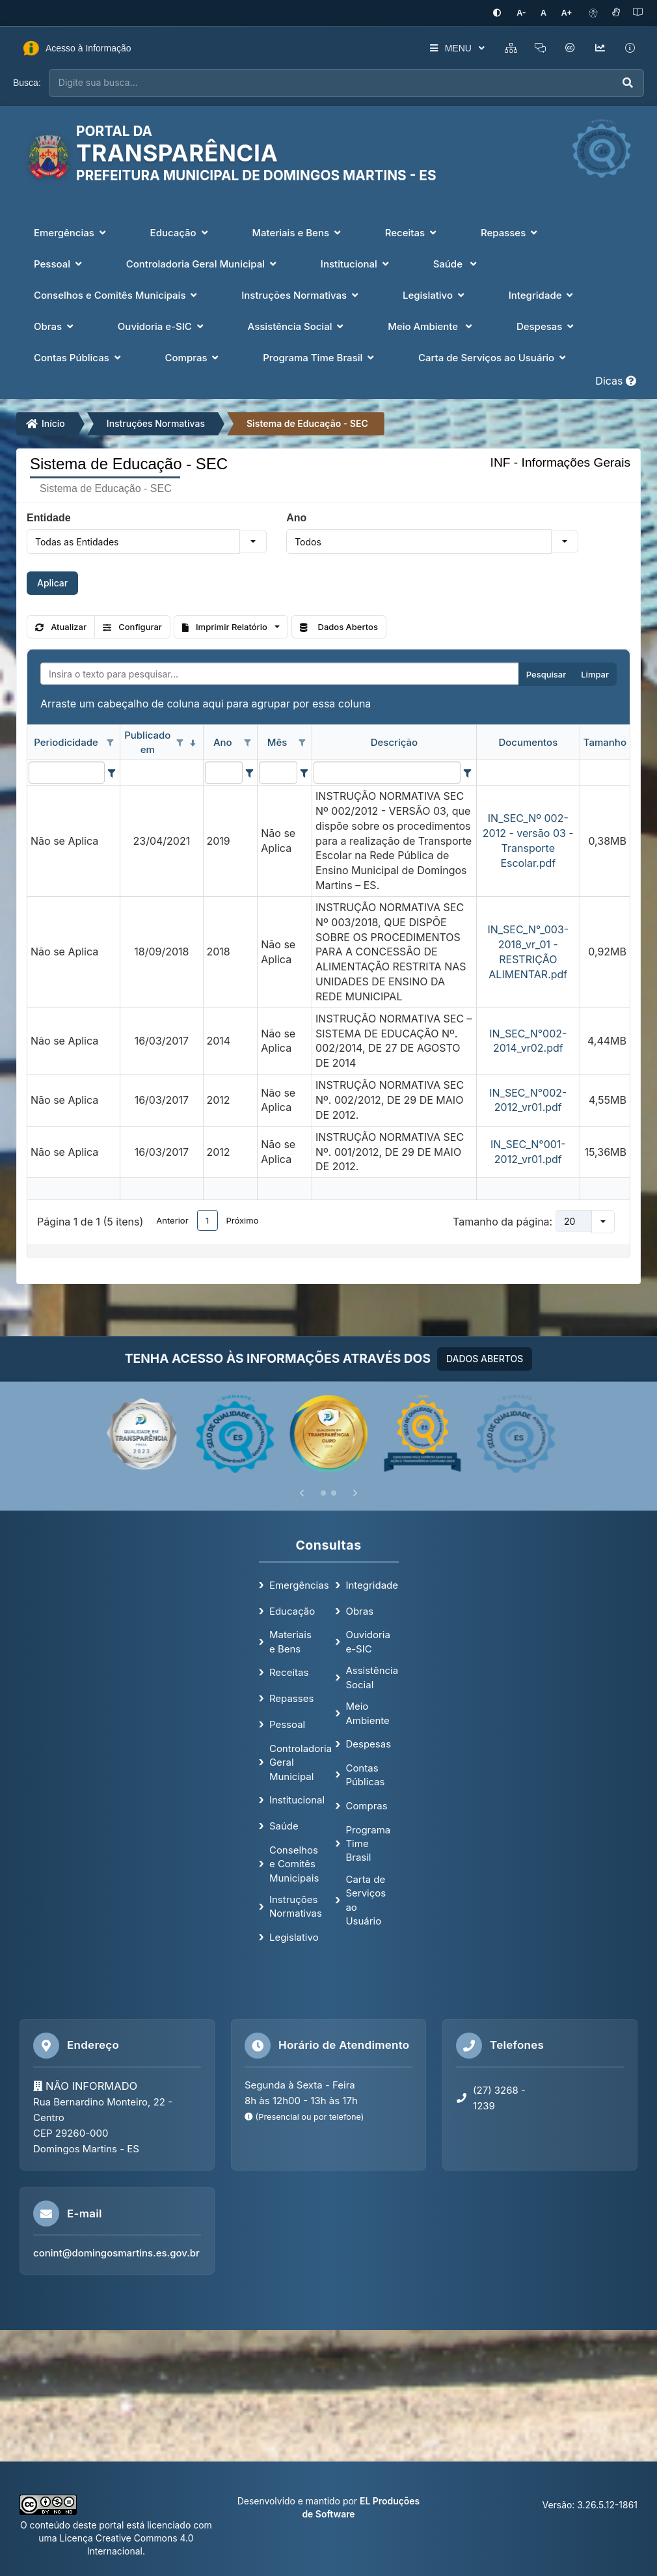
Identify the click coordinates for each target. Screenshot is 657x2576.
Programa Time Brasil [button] (320, 357)
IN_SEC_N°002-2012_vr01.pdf (528, 1099)
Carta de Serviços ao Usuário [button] (493, 357)
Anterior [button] (172, 1219)
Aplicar (52, 582)
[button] (253, 541)
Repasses (291, 1698)
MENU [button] (450, 47)
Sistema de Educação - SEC (307, 422)
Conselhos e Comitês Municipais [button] (117, 294)
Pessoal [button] (59, 263)
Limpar (595, 673)
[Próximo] (355, 1491)
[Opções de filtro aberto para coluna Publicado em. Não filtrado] (180, 741)
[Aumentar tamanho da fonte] (568, 12)
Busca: (27, 82)
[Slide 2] (333, 1491)
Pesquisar (546, 673)
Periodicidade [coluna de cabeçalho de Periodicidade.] (66, 741)
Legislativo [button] (435, 294)
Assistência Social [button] (297, 326)
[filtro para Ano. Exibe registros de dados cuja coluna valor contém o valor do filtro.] (224, 772)
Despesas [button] (546, 326)
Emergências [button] (71, 232)
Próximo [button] (242, 1219)
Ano (296, 517)
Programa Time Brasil (367, 1842)
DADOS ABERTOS (484, 1357)
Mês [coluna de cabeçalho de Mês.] (277, 741)
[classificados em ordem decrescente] (193, 741)
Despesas (368, 1743)
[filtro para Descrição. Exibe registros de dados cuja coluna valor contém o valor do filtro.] (387, 772)
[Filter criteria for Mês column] (303, 772)
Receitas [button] (412, 232)
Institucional (297, 1799)
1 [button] (207, 1219)
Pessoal (287, 1724)
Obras (359, 1610)
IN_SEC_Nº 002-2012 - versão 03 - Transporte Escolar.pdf (528, 840)
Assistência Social (371, 1677)
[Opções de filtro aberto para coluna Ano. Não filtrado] (247, 741)
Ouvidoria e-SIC (367, 1641)
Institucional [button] (356, 263)
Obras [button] (55, 326)
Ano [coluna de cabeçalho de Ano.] (222, 741)
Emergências (299, 1584)
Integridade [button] (542, 294)
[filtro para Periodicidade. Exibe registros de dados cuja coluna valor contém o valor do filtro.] (67, 772)
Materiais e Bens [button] (297, 232)
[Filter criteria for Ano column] (249, 772)
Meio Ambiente (367, 1712)
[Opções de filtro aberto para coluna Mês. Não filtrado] (301, 741)
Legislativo (294, 1936)
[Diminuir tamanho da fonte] (528, 12)
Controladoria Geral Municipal (300, 1761)
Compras (366, 1804)
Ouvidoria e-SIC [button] (162, 326)
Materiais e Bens (290, 1641)
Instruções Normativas (156, 422)
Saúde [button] (456, 263)
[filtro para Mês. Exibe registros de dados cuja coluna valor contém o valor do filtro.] (278, 772)
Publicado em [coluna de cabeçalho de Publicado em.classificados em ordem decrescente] (147, 741)
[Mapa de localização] (328, 2395)
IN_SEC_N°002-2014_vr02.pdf (528, 1040)
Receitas (288, 1671)
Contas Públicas (364, 1774)
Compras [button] (193, 357)
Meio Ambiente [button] (431, 326)
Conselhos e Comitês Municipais (294, 1863)
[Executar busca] (627, 82)
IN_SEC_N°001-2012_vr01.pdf (528, 1151)
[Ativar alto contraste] (505, 13)
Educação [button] (180, 232)
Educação (292, 1610)
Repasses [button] (510, 232)
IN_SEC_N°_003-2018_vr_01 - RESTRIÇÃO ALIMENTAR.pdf (528, 951)
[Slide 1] (323, 1491)
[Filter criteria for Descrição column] (468, 772)
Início (45, 422)
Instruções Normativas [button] (301, 294)
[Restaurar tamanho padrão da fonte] (547, 12)
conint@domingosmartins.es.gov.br (116, 2252)
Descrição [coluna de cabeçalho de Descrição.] (394, 741)
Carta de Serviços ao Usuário (365, 1899)
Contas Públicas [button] (79, 357)
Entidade (49, 517)
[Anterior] (301, 1491)
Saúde (284, 1825)
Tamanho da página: (502, 1220)
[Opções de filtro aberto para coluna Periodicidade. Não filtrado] (109, 741)
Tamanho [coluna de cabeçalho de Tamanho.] (604, 741)
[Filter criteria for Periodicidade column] (111, 772)
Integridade (371, 1584)
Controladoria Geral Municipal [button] (202, 263)
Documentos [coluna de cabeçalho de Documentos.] (527, 741)
